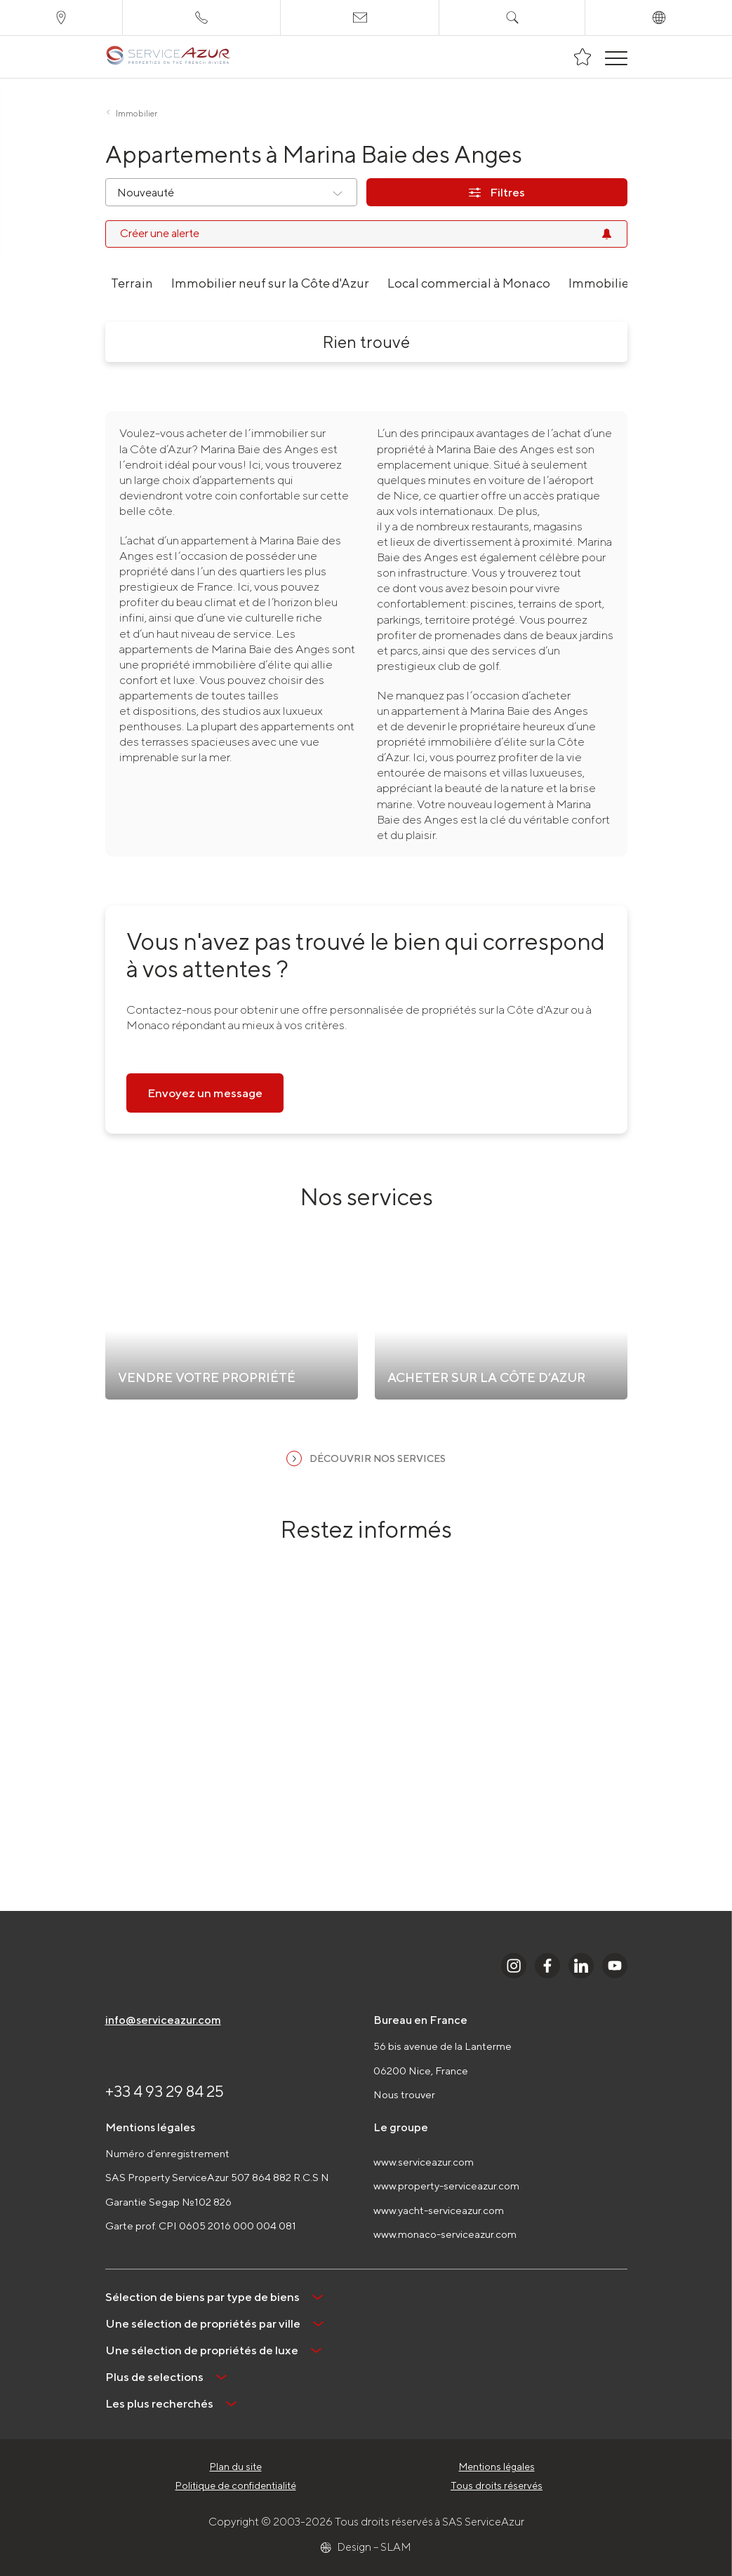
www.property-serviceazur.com (446, 2186)
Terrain (132, 283)
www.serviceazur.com (423, 2162)
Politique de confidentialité (235, 2485)
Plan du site (236, 2466)
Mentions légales (497, 2466)
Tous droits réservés (497, 2485)
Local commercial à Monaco (468, 283)
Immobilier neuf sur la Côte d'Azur (270, 283)
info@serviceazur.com (163, 2020)
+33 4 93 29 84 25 (164, 2091)
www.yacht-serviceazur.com (438, 2210)
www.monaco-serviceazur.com (445, 2234)
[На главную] (168, 57)
